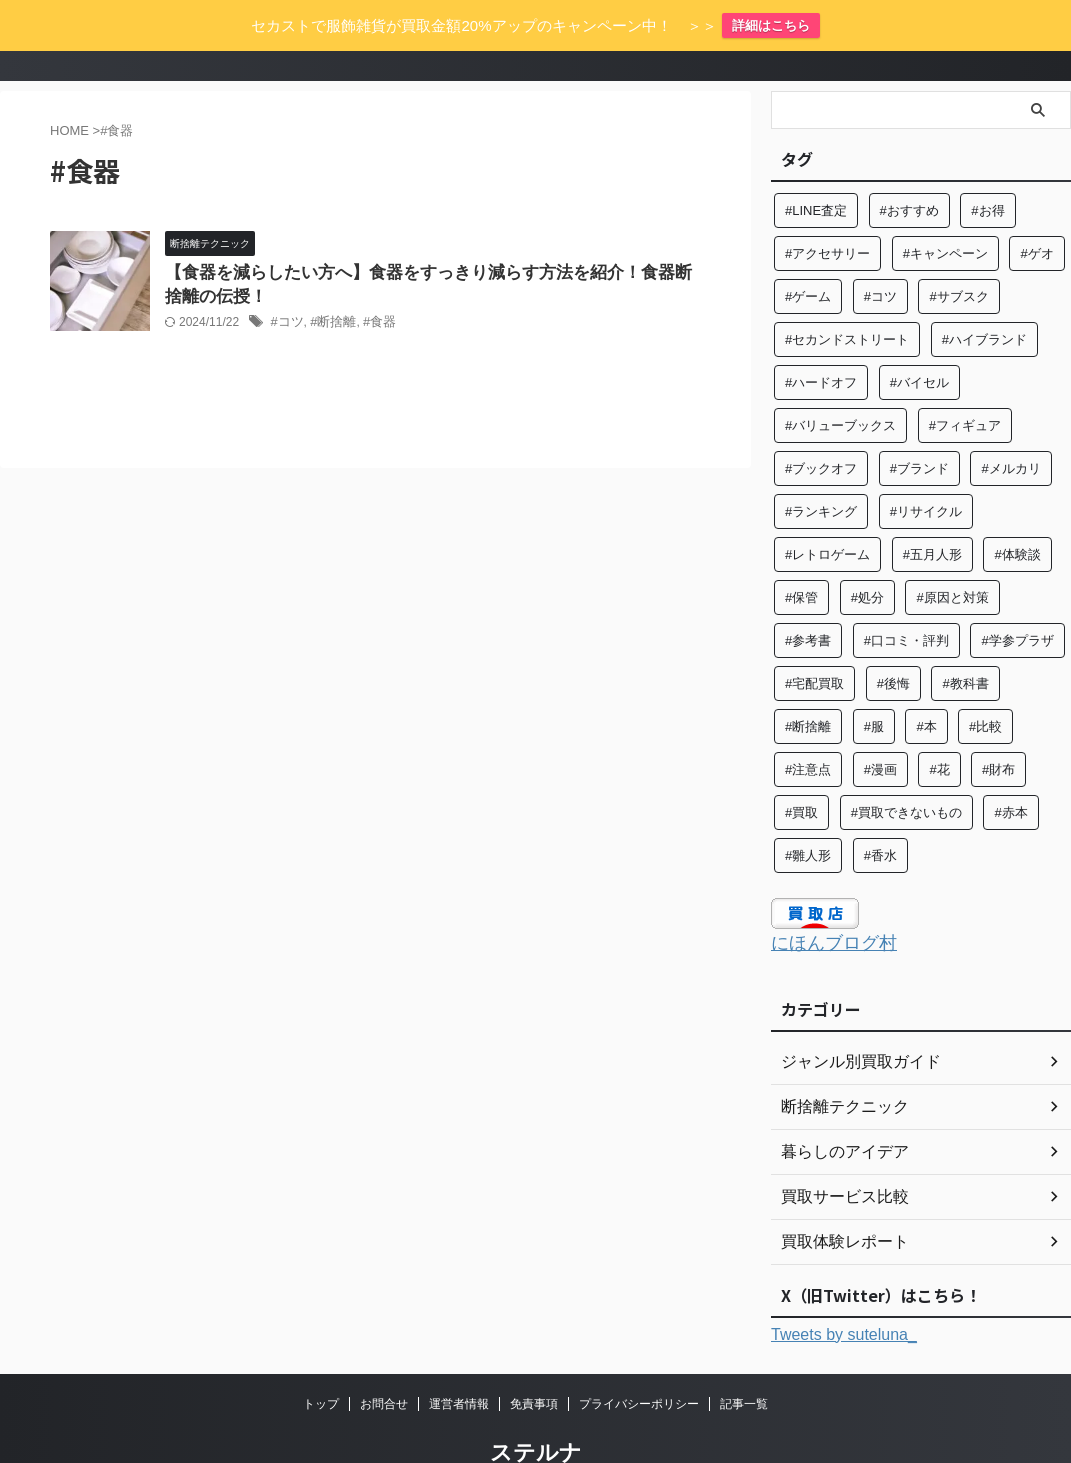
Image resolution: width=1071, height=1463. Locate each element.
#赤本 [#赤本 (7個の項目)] (1010, 767)
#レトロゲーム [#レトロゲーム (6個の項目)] (827, 509)
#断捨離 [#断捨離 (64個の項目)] (808, 681)
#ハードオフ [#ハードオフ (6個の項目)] (821, 337)
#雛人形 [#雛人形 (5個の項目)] (808, 810)
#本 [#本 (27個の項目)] (926, 681)
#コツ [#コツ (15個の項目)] (880, 251)
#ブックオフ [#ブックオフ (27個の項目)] (821, 423)
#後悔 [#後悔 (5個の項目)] (893, 638)
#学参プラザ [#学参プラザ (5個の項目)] (1017, 595)
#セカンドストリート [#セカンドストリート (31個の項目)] (847, 294)
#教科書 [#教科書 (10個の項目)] (965, 638)
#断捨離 (329, 280)
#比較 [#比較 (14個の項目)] (985, 681)
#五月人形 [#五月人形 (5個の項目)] (932, 509)
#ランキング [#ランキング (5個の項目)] (821, 466)
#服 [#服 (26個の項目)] (874, 681)
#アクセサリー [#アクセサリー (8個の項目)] (827, 208)
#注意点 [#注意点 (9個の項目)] (808, 724)
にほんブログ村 (823, 897)
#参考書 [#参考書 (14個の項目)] (808, 595)
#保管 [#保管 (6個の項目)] (801, 552)
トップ (321, 1356)
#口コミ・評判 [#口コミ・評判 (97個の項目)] (906, 595)
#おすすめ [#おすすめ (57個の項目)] (909, 165)
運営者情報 (459, 1356)
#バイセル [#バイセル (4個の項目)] (919, 337)
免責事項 (534, 1356)
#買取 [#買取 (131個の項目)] (801, 767)
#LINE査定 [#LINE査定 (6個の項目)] (816, 165)
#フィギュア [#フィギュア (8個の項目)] (965, 380)
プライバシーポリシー (639, 1356)
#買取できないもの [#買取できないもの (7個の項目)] (906, 767)
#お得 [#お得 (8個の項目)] (987, 165)
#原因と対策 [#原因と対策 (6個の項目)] (952, 552)
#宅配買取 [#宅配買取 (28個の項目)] (814, 638)
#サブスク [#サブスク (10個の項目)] (958, 251)
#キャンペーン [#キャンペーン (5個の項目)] (945, 208)
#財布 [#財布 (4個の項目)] (998, 724)
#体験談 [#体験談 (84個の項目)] (1017, 509)
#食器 (372, 280)
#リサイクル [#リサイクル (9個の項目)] (926, 466)
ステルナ (536, 1404)
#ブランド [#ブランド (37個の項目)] (919, 423)
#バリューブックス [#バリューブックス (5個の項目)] (840, 380)
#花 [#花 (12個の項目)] (939, 724)
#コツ (285, 280)
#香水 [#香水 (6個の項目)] (880, 810)
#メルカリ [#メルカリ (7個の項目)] (1010, 423)
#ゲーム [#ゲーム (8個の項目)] (808, 251)
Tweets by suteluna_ (844, 1286)
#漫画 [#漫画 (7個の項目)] (880, 724)
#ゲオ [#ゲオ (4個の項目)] (1036, 208)
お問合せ (384, 1356)
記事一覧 (744, 1356)
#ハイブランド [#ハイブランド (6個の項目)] (984, 294)
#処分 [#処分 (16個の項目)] (867, 552)
